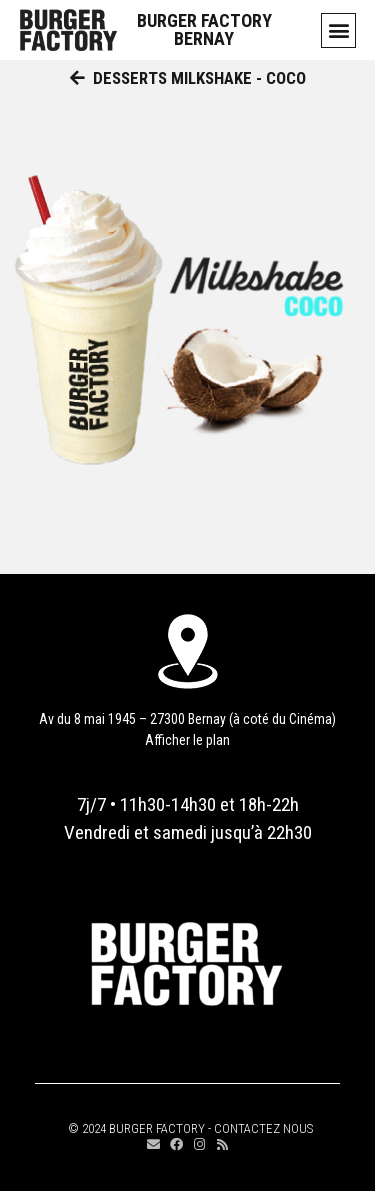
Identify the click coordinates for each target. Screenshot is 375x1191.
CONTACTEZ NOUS (263, 1128)
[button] (338, 30)
